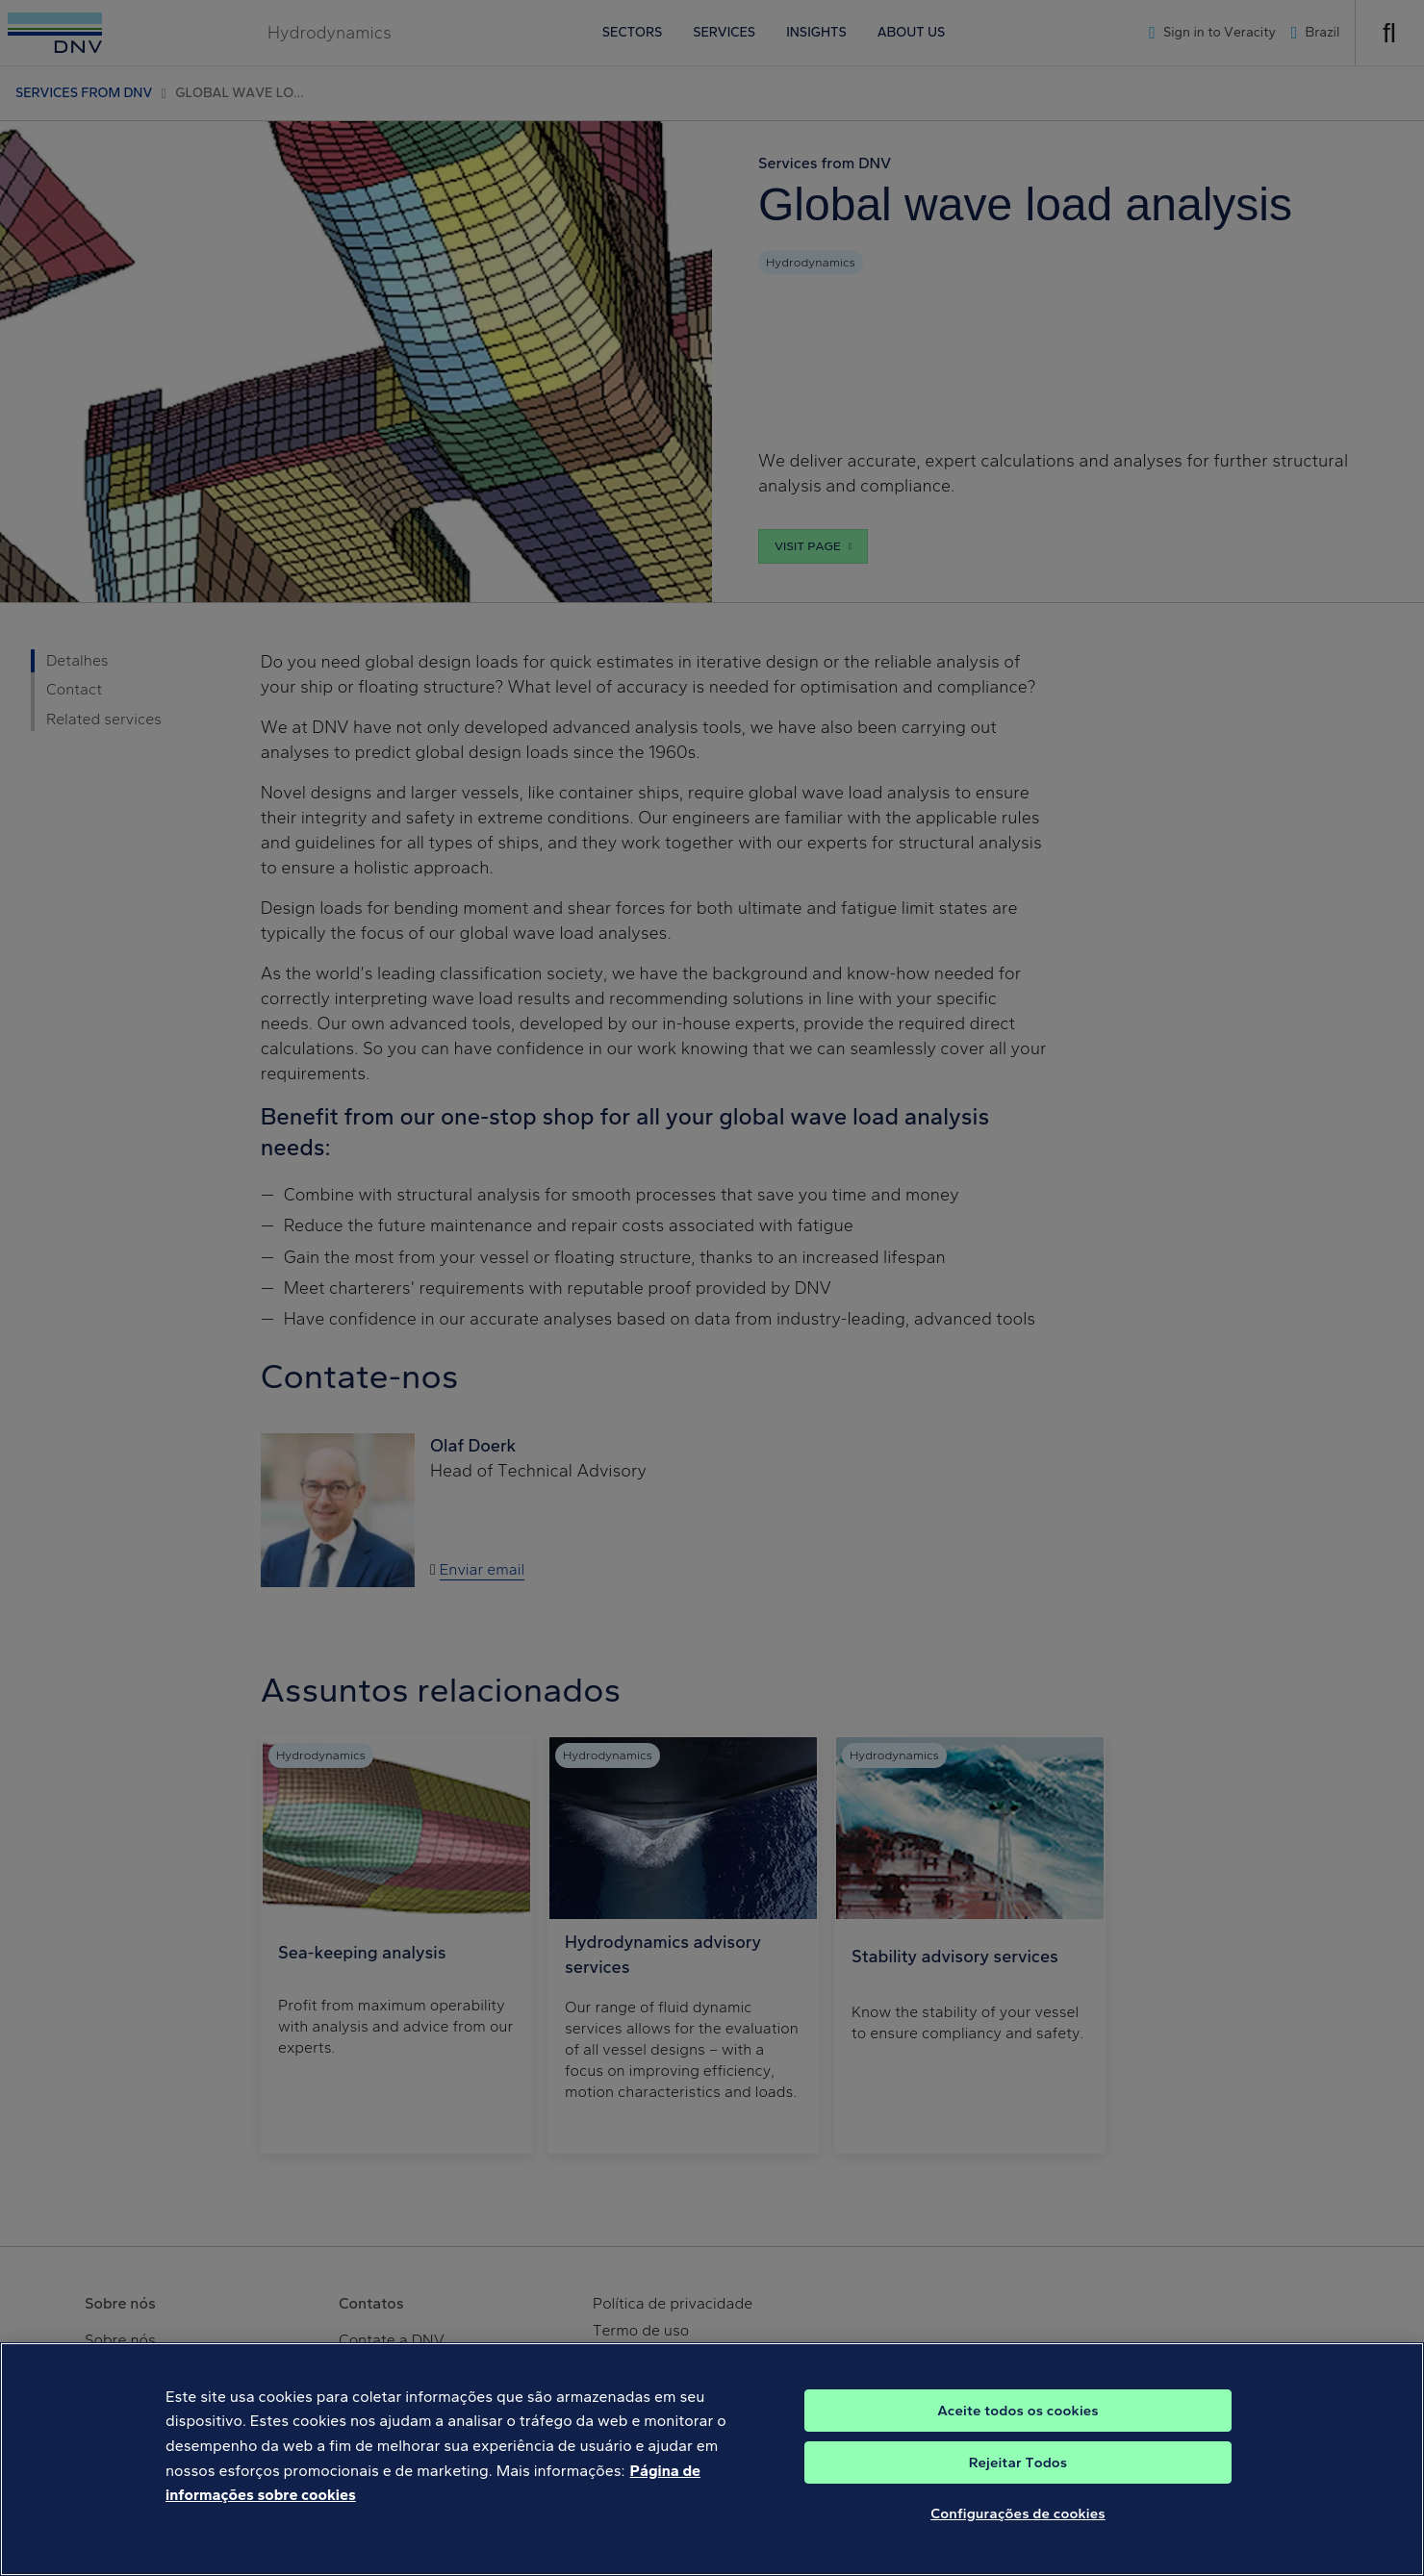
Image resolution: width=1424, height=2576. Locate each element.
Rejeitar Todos (1018, 2477)
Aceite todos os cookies (1018, 2425)
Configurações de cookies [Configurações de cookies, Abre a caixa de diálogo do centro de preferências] (1018, 2528)
